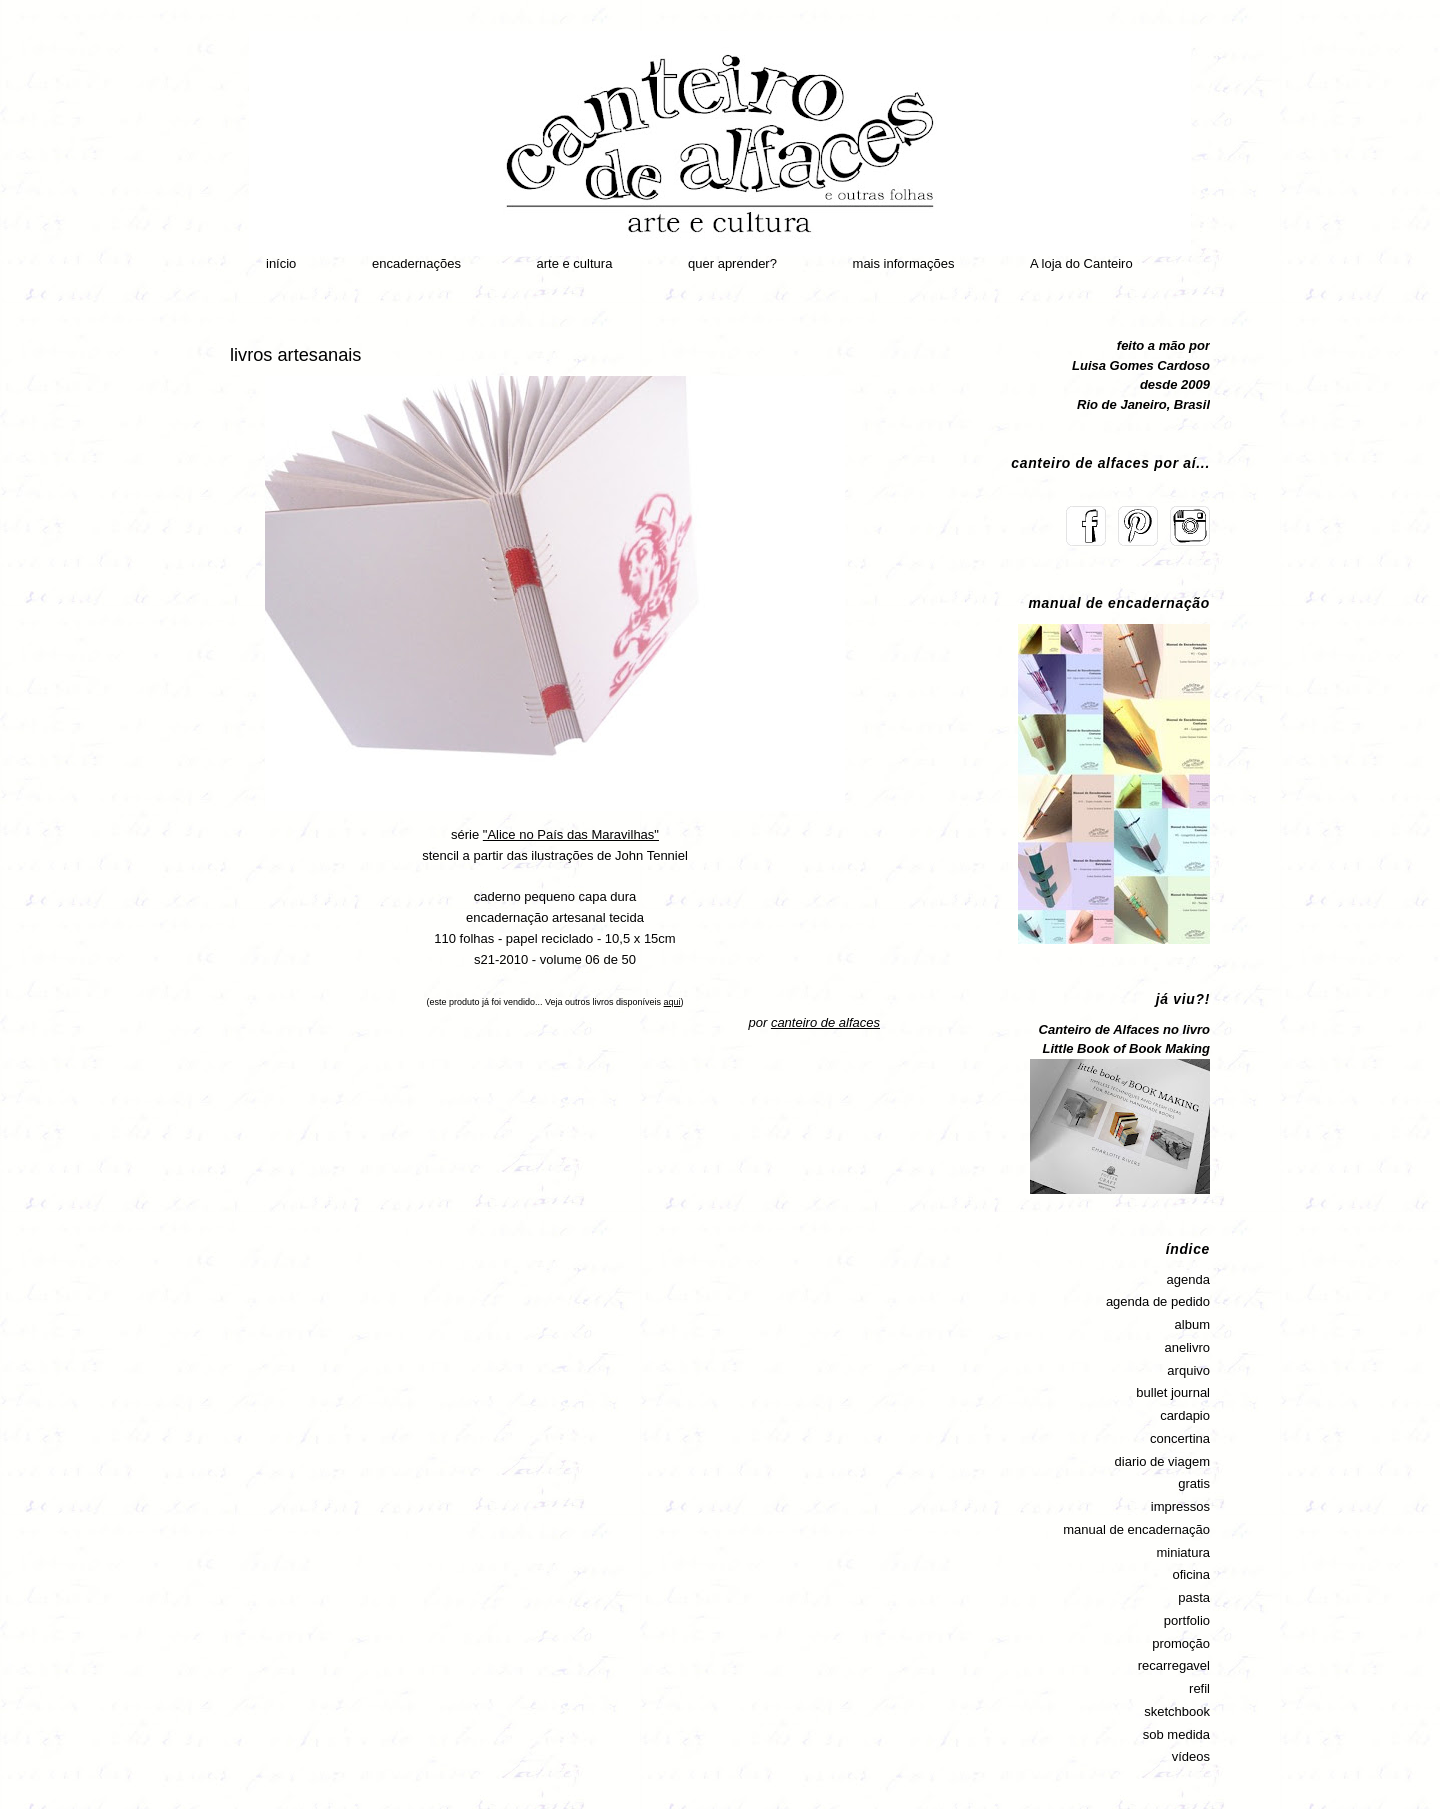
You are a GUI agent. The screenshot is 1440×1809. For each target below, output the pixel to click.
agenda (1188, 1279)
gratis (1194, 1483)
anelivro (1187, 1347)
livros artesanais (295, 355)
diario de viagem (1162, 1461)
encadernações (416, 263)
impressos (1180, 1506)
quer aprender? (732, 263)
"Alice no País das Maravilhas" (571, 834)
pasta (1194, 1597)
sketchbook (1177, 1711)
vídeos (1191, 1756)
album (1192, 1324)
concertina (1180, 1438)
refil (1199, 1688)
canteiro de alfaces (825, 1022)
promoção (1181, 1643)
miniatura (1183, 1552)
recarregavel (1174, 1665)
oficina (1191, 1574)
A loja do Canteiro (1081, 263)
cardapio (1185, 1415)
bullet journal (1173, 1392)
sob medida (1176, 1734)
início (281, 263)
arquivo (1188, 1370)
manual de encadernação (1136, 1529)
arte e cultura (575, 263)
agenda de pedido (1158, 1301)
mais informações (904, 263)
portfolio (1187, 1620)
